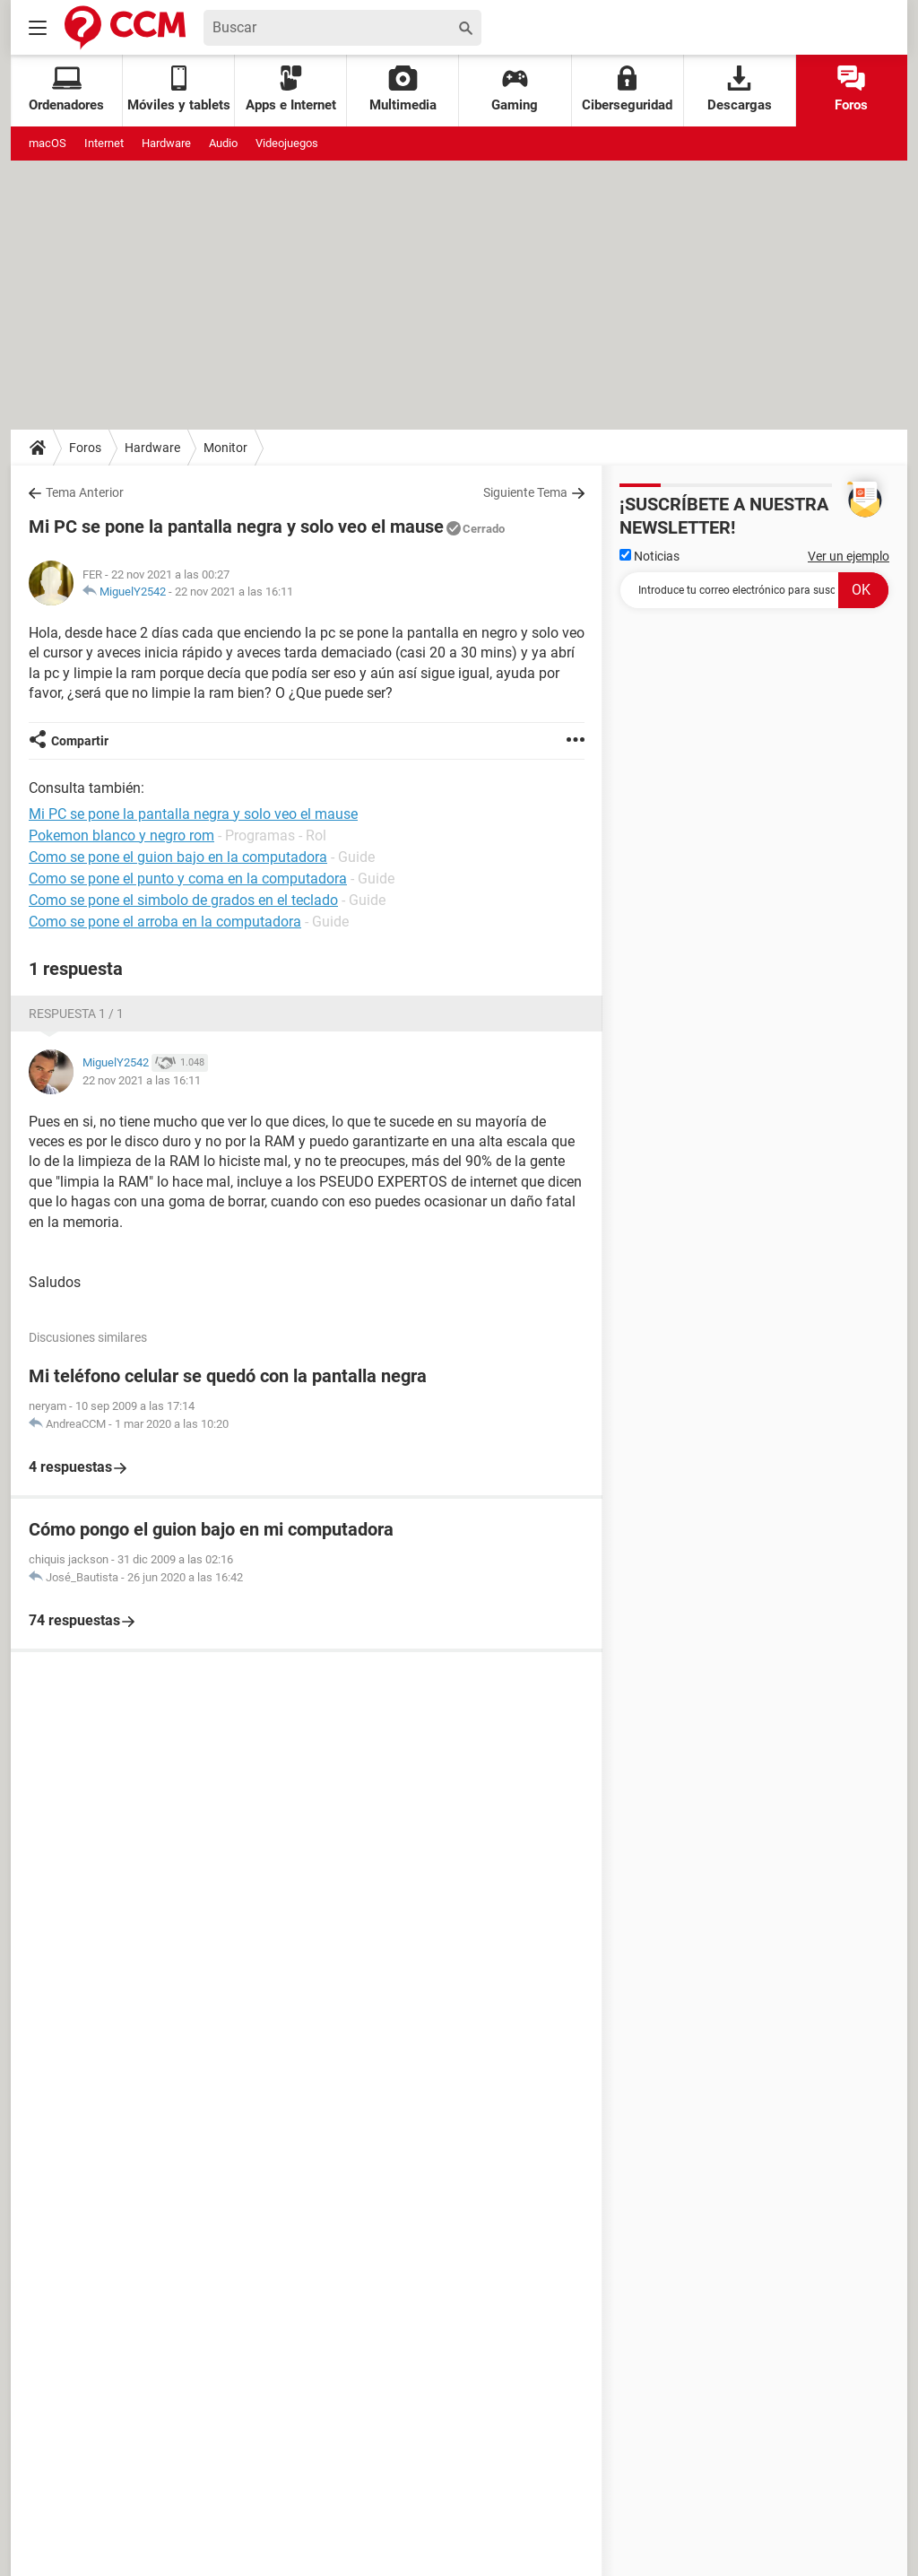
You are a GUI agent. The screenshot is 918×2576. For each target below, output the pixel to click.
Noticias (649, 556)
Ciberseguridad (627, 89)
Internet (104, 143)
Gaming (514, 89)
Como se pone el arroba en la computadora (165, 921)
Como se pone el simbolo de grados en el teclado (183, 900)
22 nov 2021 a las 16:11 (234, 591)
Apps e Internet (291, 89)
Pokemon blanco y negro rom (121, 835)
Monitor (225, 447)
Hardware (166, 143)
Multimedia (403, 89)
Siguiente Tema (525, 492)
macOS (47, 143)
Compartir (79, 741)
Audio (223, 143)
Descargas (739, 89)
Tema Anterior (85, 492)
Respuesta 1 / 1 (76, 1013)
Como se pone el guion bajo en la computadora (178, 857)
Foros (851, 89)
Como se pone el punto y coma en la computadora (188, 878)
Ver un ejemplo (848, 556)
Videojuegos (286, 143)
